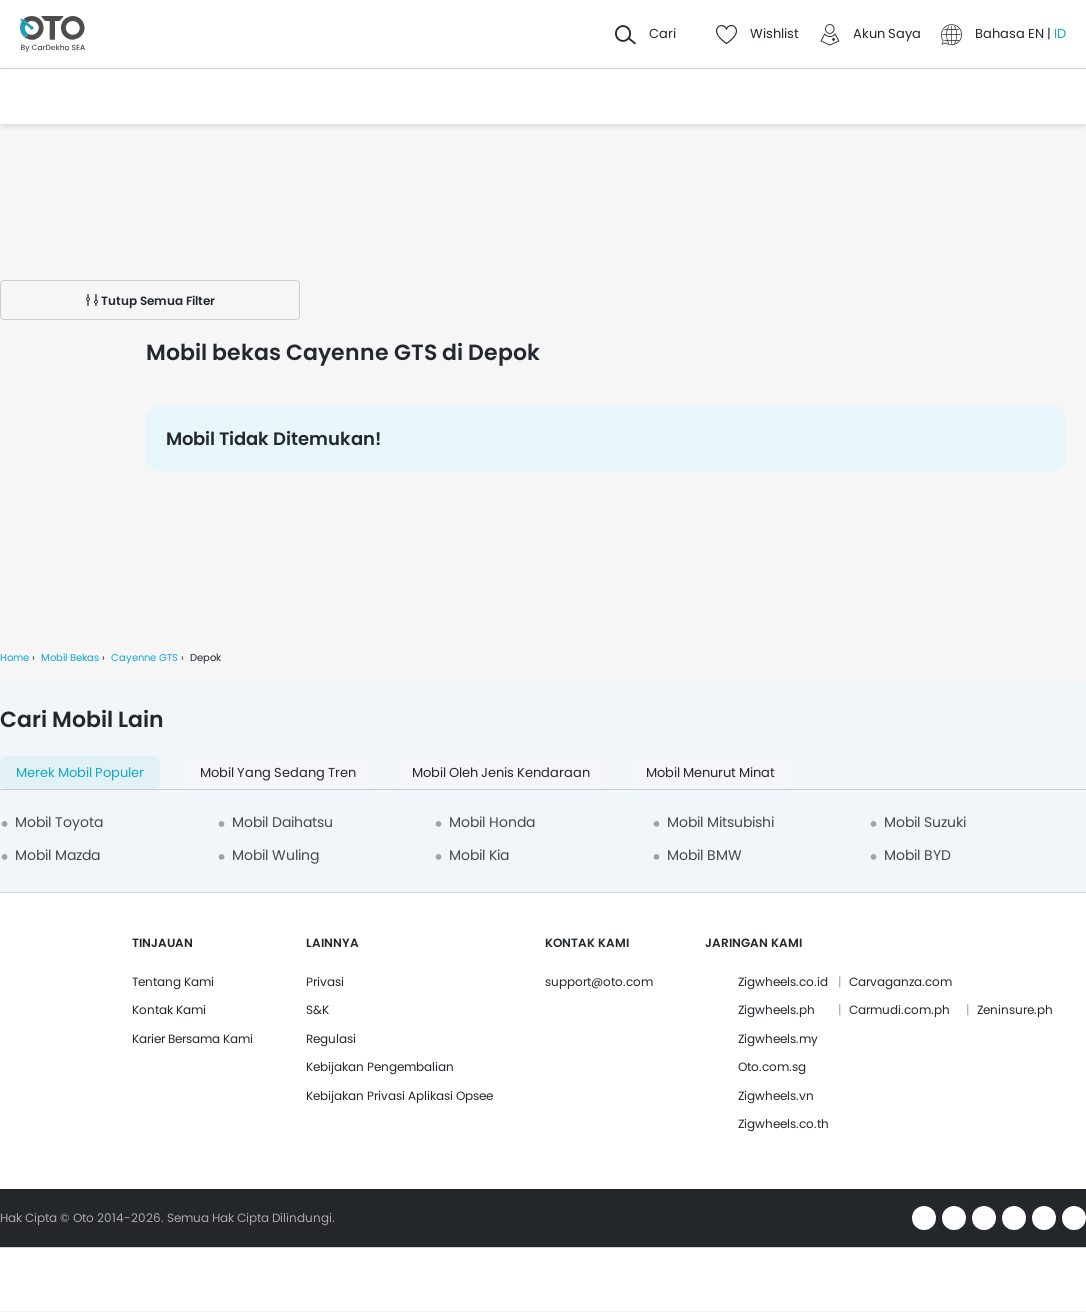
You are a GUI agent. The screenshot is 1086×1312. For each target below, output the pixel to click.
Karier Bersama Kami (192, 1038)
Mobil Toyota (59, 822)
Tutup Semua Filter (150, 300)
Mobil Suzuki (925, 822)
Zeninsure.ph (1015, 1009)
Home (14, 657)
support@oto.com (599, 981)
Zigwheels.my (778, 1038)
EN (1037, 33)
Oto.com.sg (772, 1066)
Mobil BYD (917, 855)
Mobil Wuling (275, 855)
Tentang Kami (173, 981)
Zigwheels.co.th (783, 1123)
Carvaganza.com (900, 981)
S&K (317, 1009)
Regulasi (331, 1038)
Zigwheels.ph (776, 1009)
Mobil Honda (492, 822)
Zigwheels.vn (776, 1095)
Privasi (325, 981)
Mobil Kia (479, 855)
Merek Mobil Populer (80, 772)
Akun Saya (887, 33)
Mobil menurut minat (710, 772)
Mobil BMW (704, 855)
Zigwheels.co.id (783, 981)
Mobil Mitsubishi (720, 822)
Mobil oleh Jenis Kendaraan (501, 772)
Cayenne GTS (144, 657)
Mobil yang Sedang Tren (278, 772)
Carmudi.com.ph (899, 1009)
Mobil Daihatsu (282, 822)
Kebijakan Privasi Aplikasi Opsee (399, 1095)
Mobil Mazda (57, 855)
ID (1060, 33)
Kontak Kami (169, 1009)
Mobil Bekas (70, 657)
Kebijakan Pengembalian (380, 1066)
